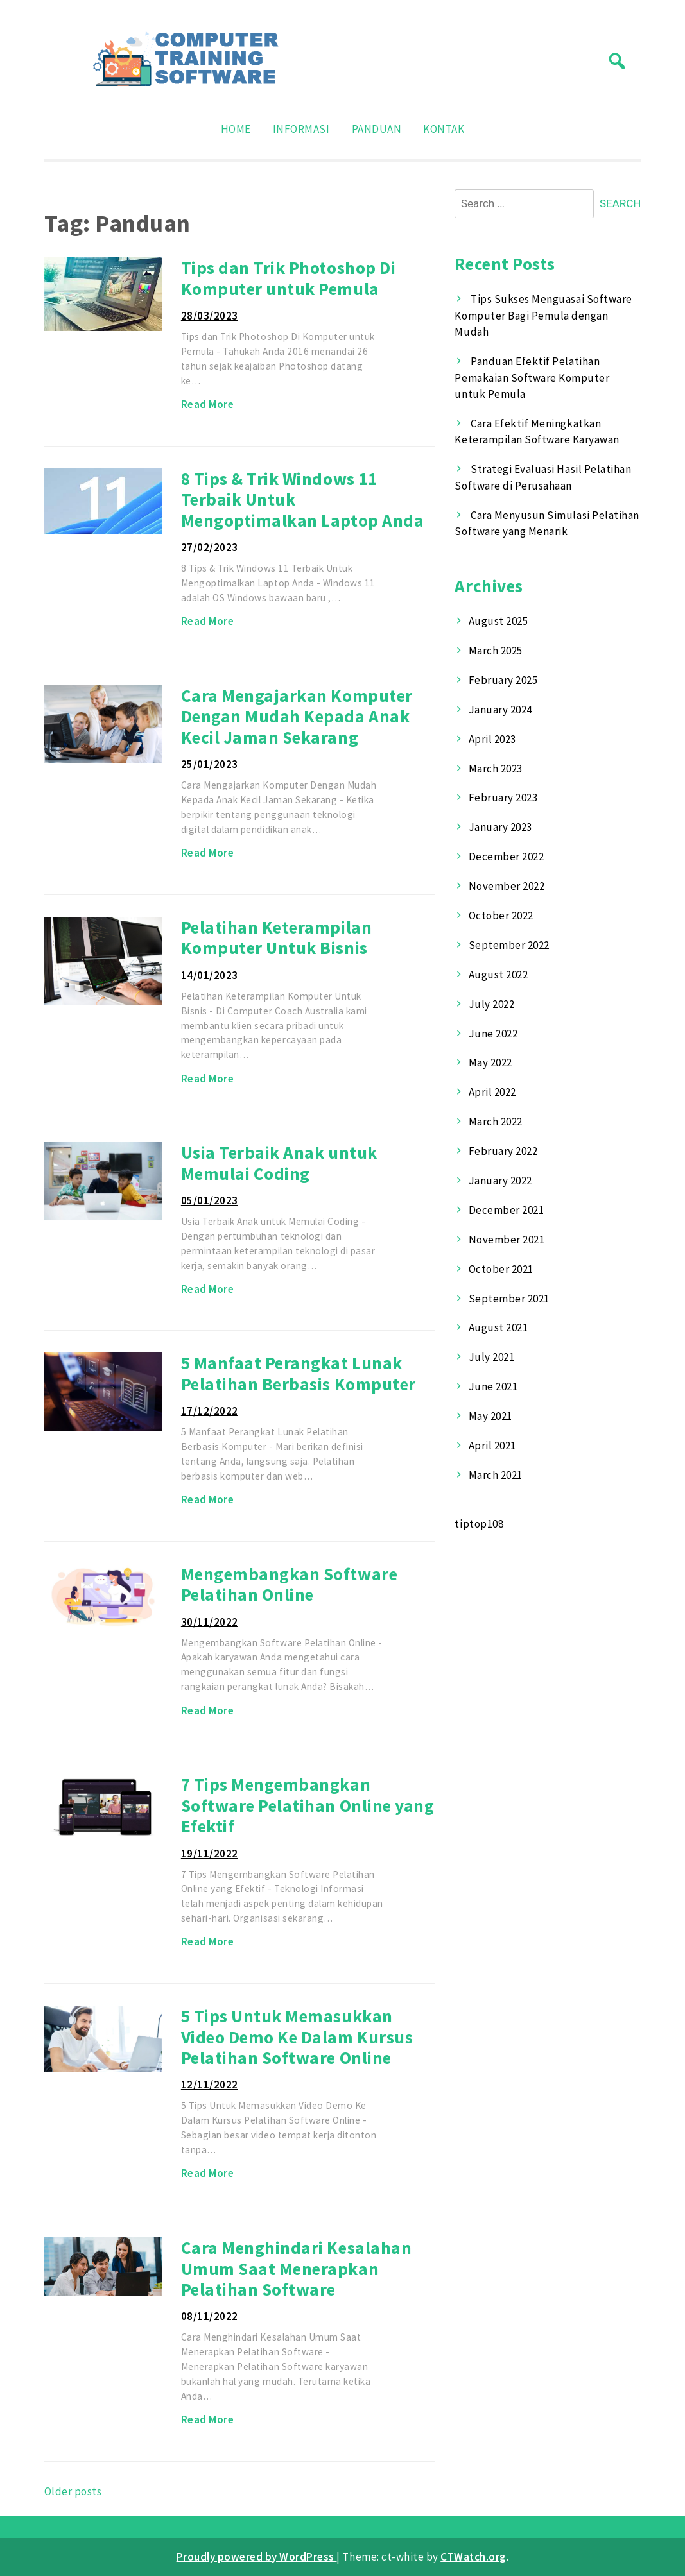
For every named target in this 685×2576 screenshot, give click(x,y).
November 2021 (507, 1240)
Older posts (73, 2491)
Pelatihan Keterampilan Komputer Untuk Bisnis (276, 937)
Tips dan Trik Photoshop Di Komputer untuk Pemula (288, 278)
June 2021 (493, 1386)
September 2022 (509, 945)
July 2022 (492, 1004)
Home (236, 129)
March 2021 (496, 1475)
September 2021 (509, 1299)
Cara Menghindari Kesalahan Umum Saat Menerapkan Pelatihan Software (296, 2268)
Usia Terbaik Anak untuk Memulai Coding (279, 1162)
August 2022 (498, 975)
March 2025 (496, 651)
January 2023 (500, 827)
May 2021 (490, 1416)
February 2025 (503, 680)
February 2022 (503, 1151)
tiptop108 (479, 1524)
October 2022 (501, 915)
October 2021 (501, 1269)
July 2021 (492, 1357)
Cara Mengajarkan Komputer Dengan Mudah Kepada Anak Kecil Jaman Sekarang (297, 716)
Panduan (377, 129)
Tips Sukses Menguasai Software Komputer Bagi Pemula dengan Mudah (543, 315)
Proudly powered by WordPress (257, 2557)
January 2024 (500, 710)
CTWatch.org (473, 2557)
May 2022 (490, 1062)
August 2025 (498, 621)
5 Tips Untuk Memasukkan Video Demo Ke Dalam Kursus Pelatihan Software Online (297, 2036)
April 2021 (492, 1445)
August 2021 (498, 1327)
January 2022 (500, 1180)
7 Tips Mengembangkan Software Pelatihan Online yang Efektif (307, 1805)
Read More (207, 404)
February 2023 (503, 797)
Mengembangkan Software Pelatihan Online (289, 1584)
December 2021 (506, 1210)
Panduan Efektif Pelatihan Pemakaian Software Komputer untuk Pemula (532, 377)
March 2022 (496, 1121)
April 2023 (492, 739)
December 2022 (506, 856)
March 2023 (496, 769)
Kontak (443, 129)
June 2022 (493, 1034)
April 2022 (492, 1092)
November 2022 (507, 886)
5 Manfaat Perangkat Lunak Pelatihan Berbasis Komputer (298, 1373)
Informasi (301, 129)
